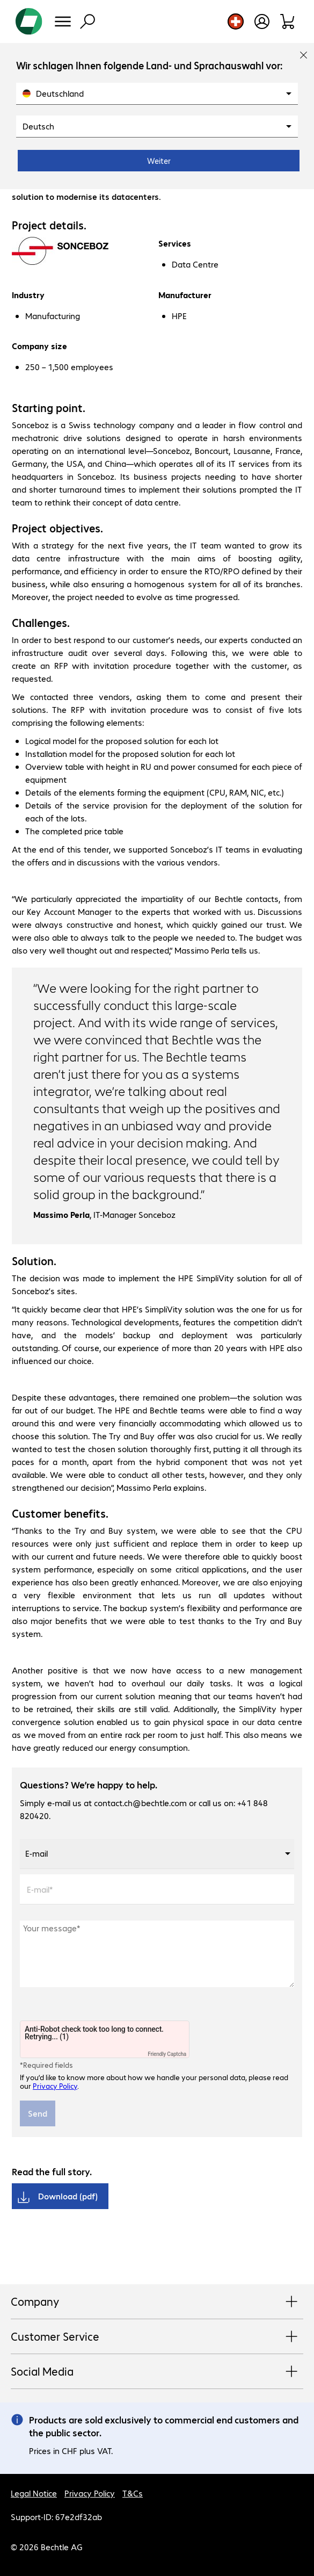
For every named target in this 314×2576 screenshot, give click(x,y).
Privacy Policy (55, 2085)
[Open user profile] (262, 21)
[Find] (87, 21)
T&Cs (132, 2493)
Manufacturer (184, 294)
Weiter (159, 160)
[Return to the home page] (29, 21)
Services (174, 243)
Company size (39, 345)
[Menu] (63, 21)
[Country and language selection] (236, 21)
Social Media (157, 2372)
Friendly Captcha (167, 2054)
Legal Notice (34, 2493)
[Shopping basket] (288, 21)
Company (157, 2302)
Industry (28, 294)
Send (37, 2113)
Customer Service (157, 2337)
